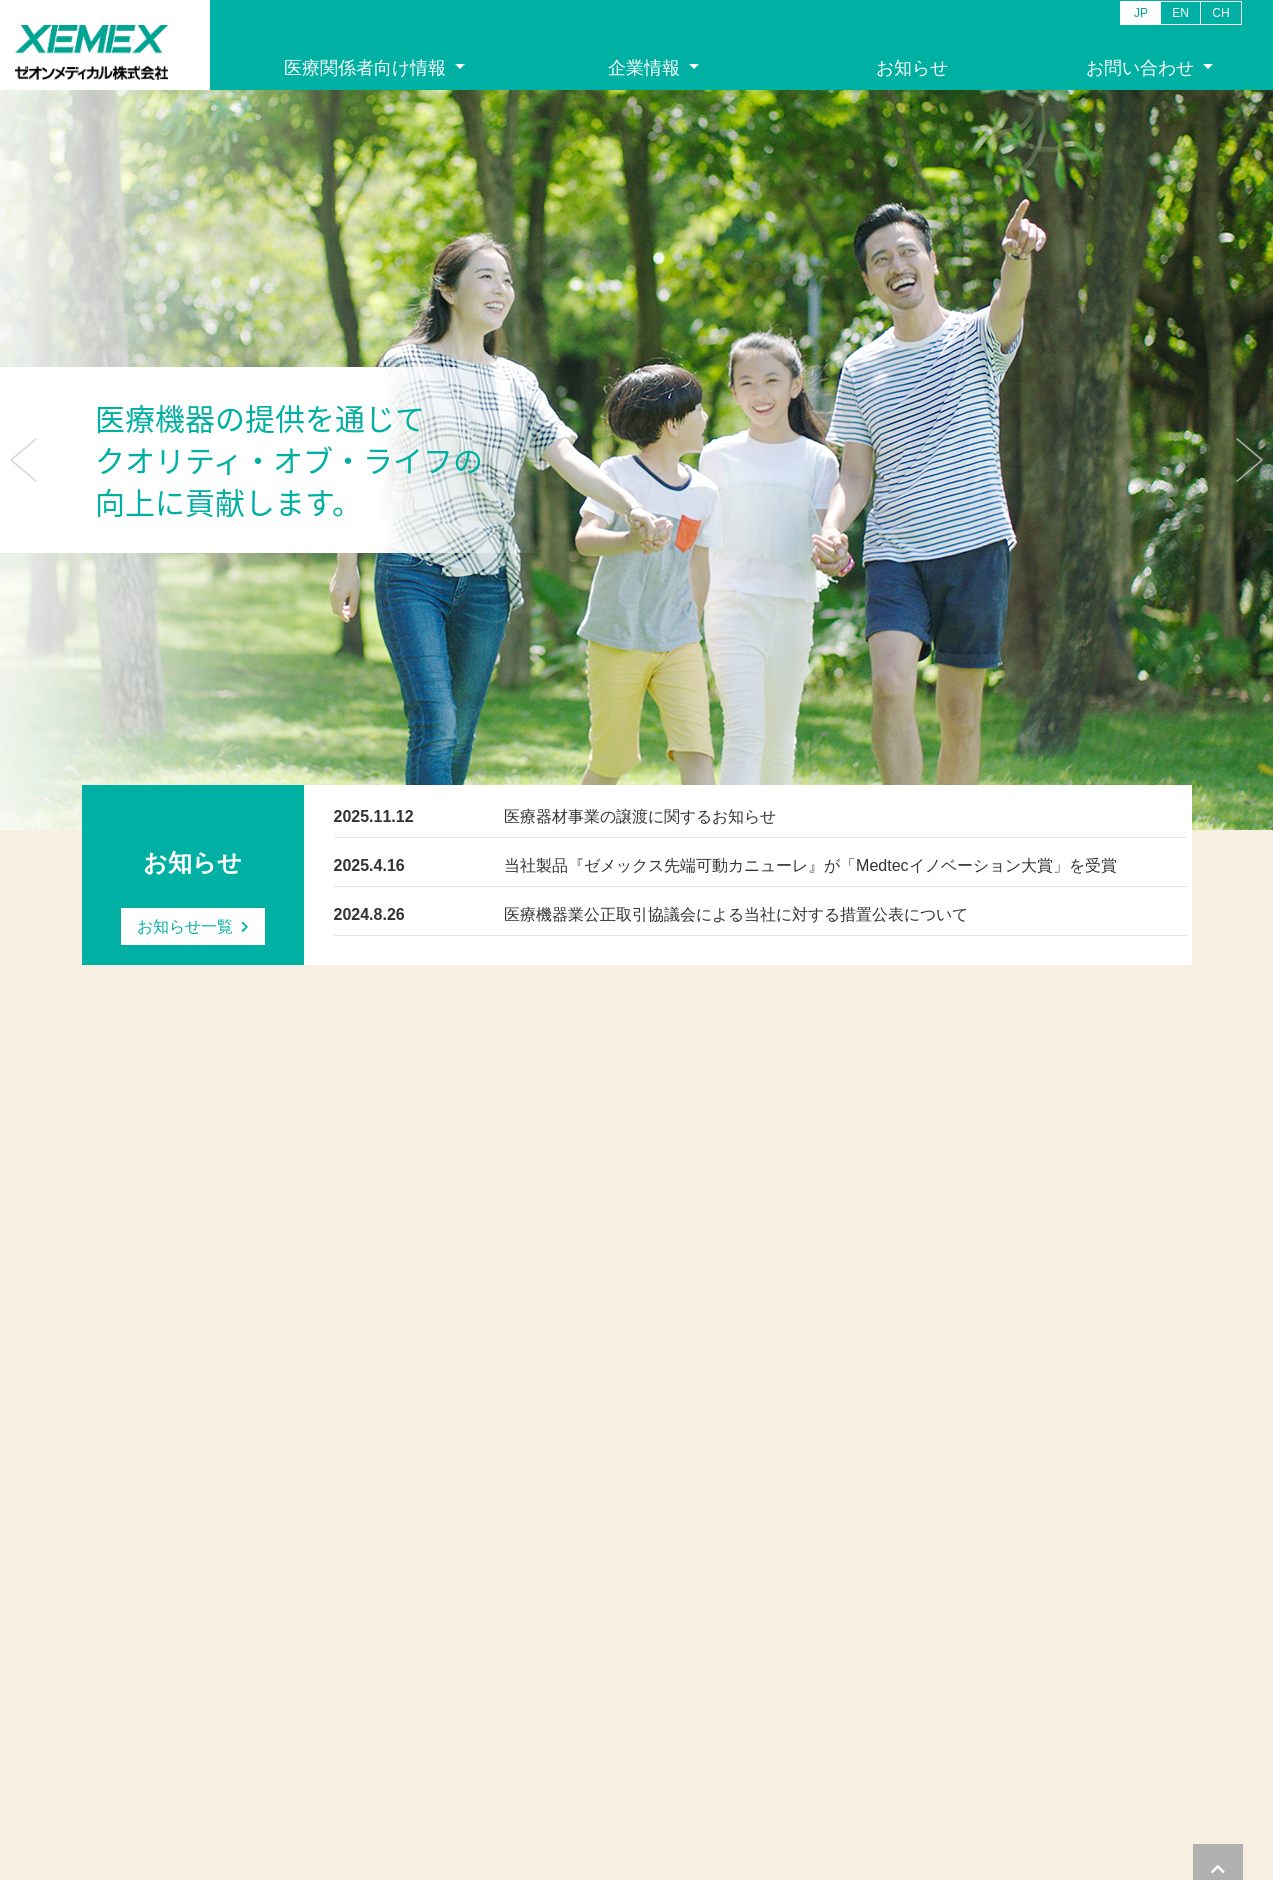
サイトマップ (1156, 1793)
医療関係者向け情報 (330, 1592)
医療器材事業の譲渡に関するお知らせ (640, 816)
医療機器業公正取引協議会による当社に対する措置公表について (736, 914)
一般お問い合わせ (514, 1616)
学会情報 (298, 1710)
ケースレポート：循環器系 (350, 1663)
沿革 (95, 1663)
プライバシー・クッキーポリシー (916, 1793)
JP (1141, 13)
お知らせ (912, 68)
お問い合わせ (501, 1592)
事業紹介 (108, 1686)
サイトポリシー (1063, 1793)
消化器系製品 (311, 1639)
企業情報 (108, 1592)
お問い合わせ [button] (1142, 68)
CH (1220, 13)
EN (1180, 13)
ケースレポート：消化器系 (350, 1686)
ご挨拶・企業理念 (134, 1616)
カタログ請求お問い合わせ (540, 1639)
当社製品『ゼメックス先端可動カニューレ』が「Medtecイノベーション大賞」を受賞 (810, 865)
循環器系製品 (311, 1616)
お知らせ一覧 (185, 926)
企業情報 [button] (646, 68)
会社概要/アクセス (136, 1639)
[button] (23, 460)
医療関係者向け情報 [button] (367, 68)
